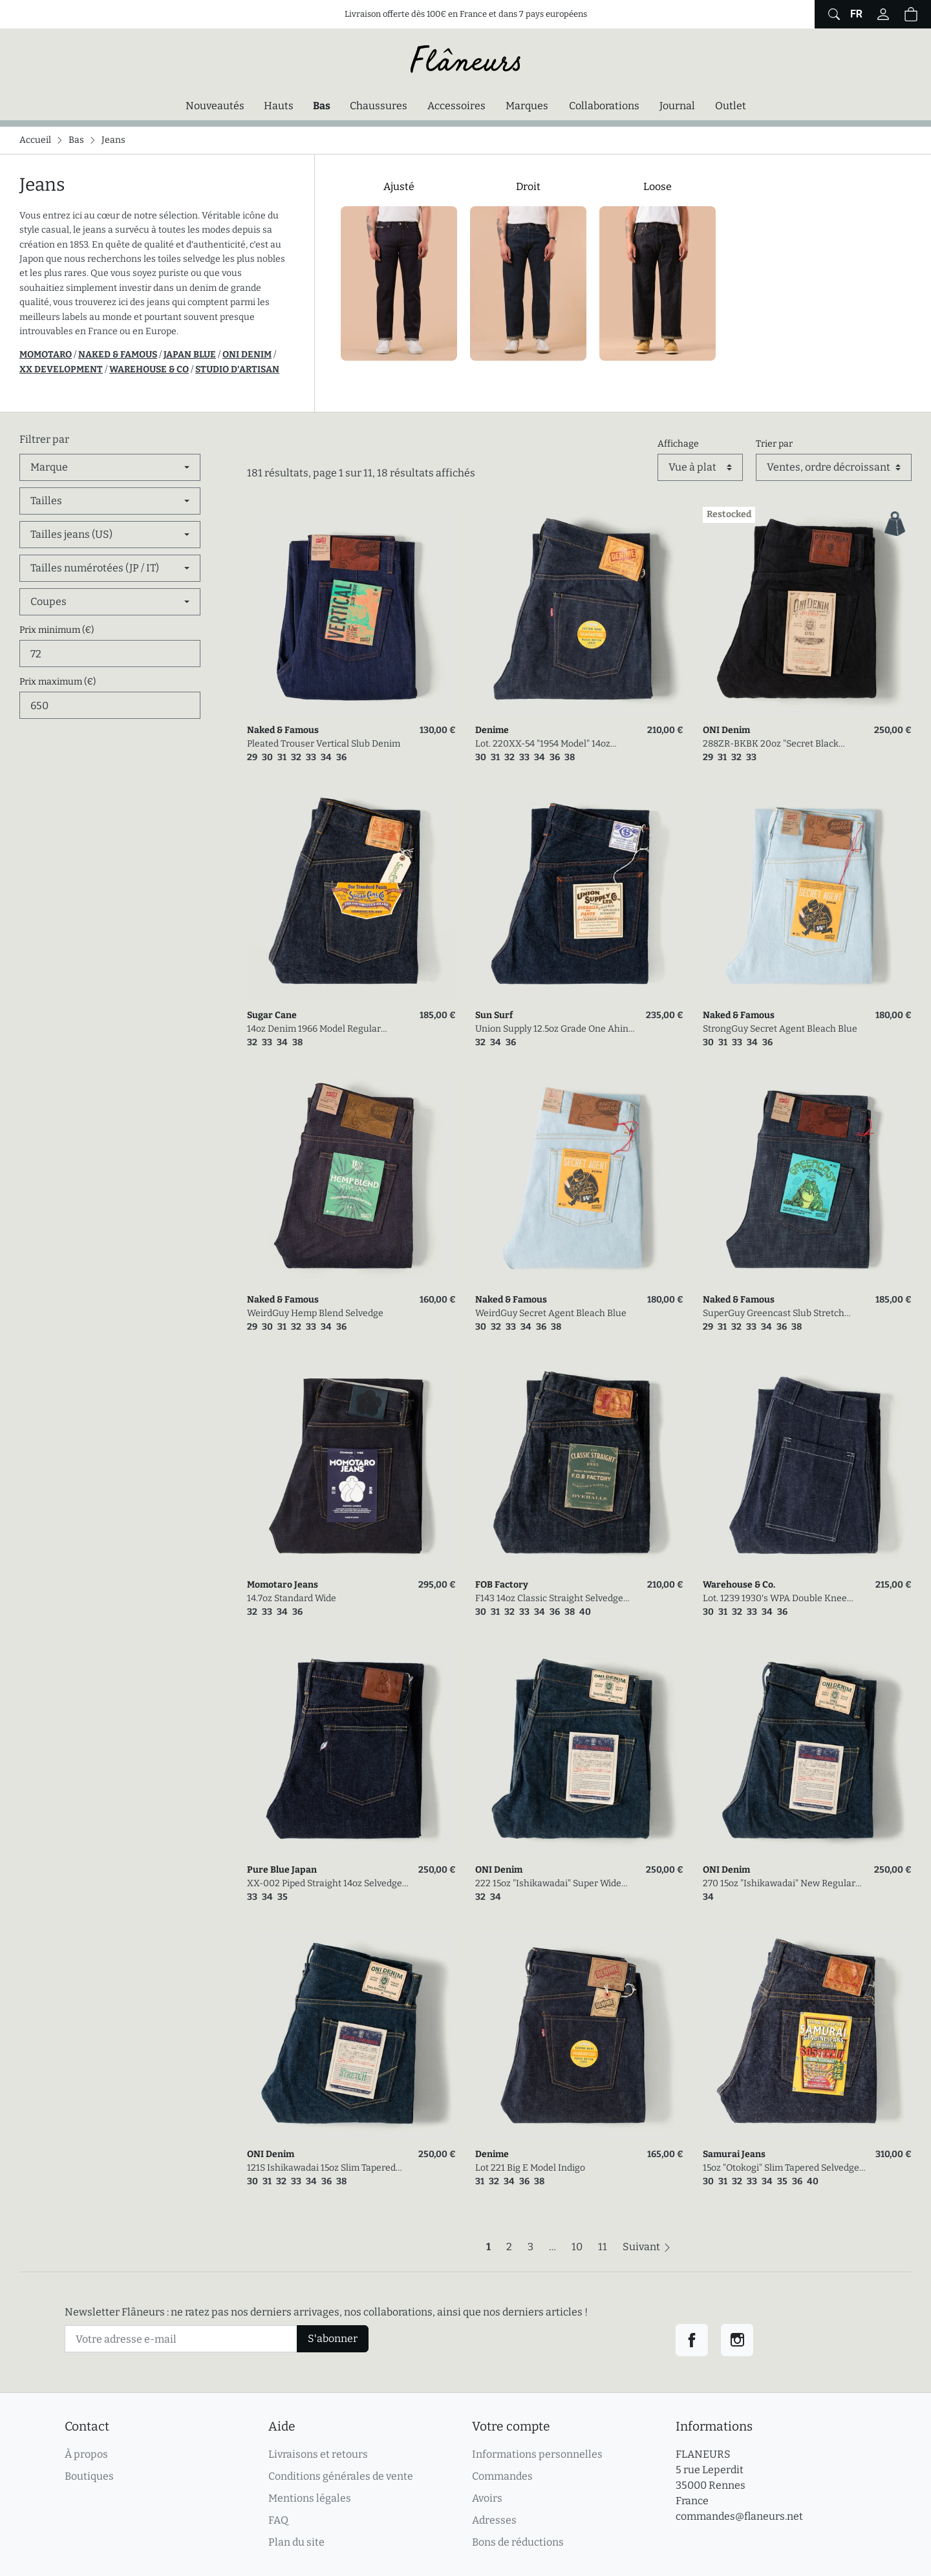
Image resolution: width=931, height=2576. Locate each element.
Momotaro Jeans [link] (282, 1584)
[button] (911, 14)
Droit (528, 186)
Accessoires (456, 106)
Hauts (279, 106)
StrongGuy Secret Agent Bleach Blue (780, 1028)
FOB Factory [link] (501, 1584)
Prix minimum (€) (56, 629)
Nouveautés (215, 106)
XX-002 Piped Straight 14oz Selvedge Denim (324, 1884)
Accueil (35, 139)
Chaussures (378, 106)
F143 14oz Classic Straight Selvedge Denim (549, 1599)
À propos (86, 2454)
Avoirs (487, 2498)
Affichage (678, 443)
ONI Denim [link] (726, 730)
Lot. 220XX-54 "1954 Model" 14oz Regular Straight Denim (542, 744)
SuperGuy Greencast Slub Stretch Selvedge (773, 1314)
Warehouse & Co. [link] (739, 1584)
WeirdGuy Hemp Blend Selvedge (315, 1313)
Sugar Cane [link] (272, 1015)
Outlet (730, 106)
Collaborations (604, 106)
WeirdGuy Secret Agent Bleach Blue (550, 1313)
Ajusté (398, 186)
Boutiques (89, 2476)
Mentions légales (309, 2498)
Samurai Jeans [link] (734, 2154)
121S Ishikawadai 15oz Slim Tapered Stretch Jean (321, 2168)
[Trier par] (834, 467)
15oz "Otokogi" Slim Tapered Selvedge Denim (781, 2168)
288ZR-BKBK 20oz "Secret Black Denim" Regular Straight (771, 744)
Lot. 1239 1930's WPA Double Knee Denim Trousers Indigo (775, 1599)
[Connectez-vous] (883, 14)
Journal (677, 106)
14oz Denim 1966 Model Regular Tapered (314, 1029)
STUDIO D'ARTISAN (237, 369)
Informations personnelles (537, 2454)
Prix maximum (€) (57, 681)
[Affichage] (700, 467)
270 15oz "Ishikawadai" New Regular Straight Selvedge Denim (779, 1884)
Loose (657, 186)
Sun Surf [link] (494, 1015)
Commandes (502, 2476)
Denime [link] (492, 730)
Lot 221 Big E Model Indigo (530, 2167)
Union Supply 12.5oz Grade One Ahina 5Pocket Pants (554, 1029)
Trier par (774, 443)
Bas (325, 105)
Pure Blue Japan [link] (282, 1869)
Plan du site (296, 2542)
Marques (527, 106)
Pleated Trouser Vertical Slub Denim (323, 743)
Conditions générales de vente (340, 2476)
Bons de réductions (518, 2542)
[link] (351, 611)
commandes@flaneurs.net (739, 2516)
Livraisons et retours (318, 2454)
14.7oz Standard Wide (291, 1598)
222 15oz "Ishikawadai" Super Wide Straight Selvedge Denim (548, 1884)
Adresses (494, 2520)
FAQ (278, 2520)
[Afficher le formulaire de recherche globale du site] (832, 14)
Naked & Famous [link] (283, 730)
